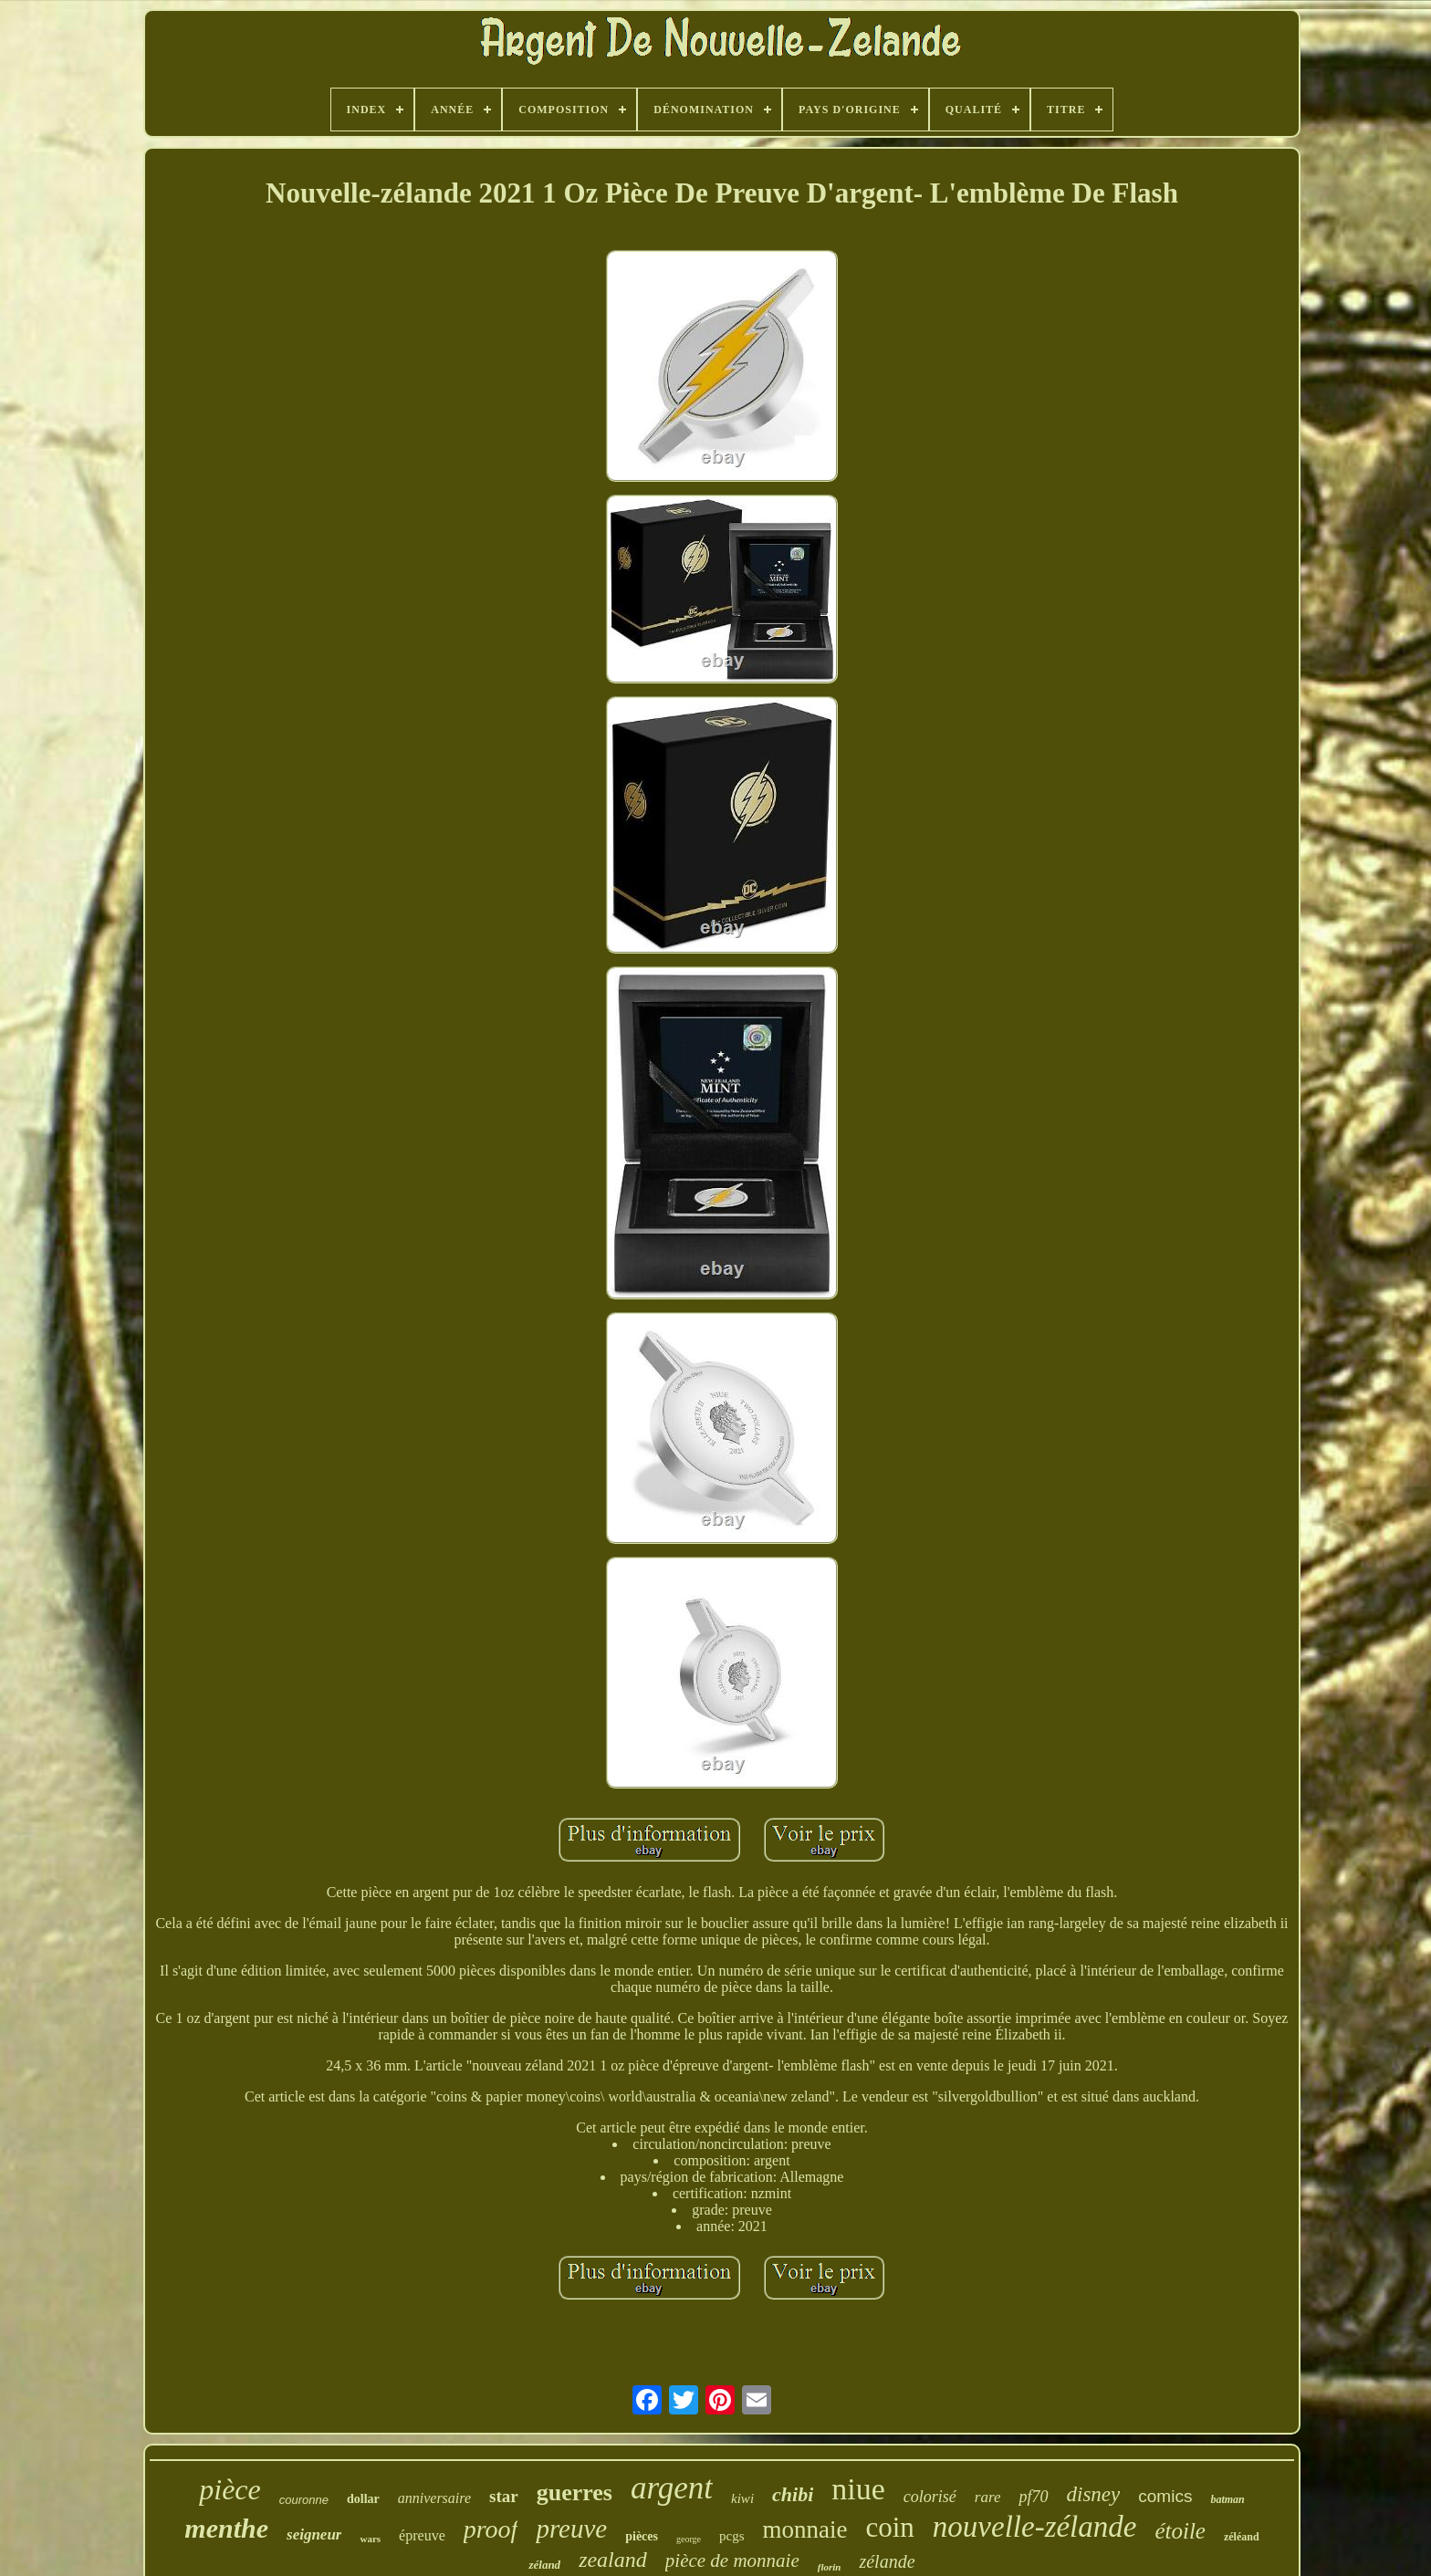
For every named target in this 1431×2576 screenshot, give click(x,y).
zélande (886, 2561)
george (688, 2539)
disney (1094, 2494)
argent (672, 2488)
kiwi (742, 2498)
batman (1227, 2499)
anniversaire (434, 2498)
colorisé (930, 2496)
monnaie (805, 2529)
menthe (226, 2528)
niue (858, 2489)
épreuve (422, 2535)
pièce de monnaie (732, 2560)
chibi (792, 2494)
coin (889, 2527)
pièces (641, 2536)
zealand (613, 2559)
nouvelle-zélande (1035, 2526)
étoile (1180, 2531)
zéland (544, 2564)
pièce (230, 2489)
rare (988, 2497)
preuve (571, 2528)
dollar (363, 2499)
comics (1165, 2496)
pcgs (732, 2536)
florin (829, 2566)
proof (491, 2529)
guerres (574, 2492)
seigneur (314, 2534)
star (503, 2496)
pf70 (1033, 2496)
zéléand (1241, 2536)
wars (370, 2538)
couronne (304, 2500)
